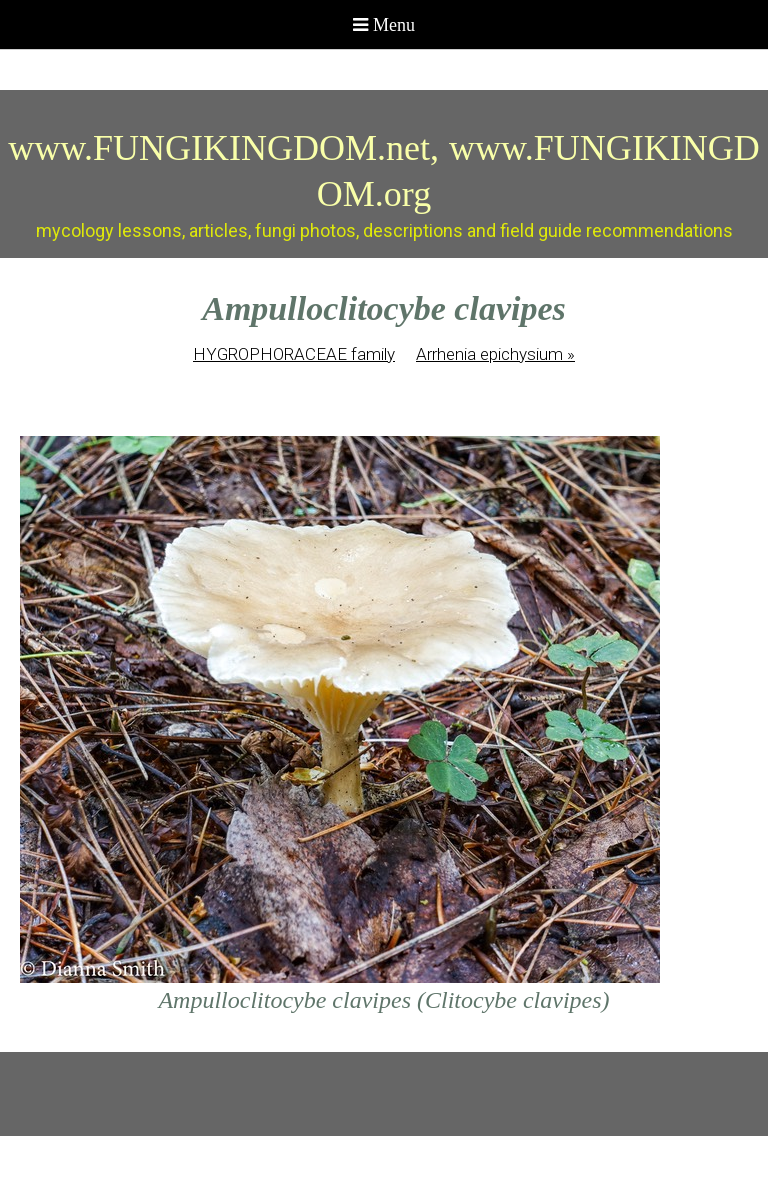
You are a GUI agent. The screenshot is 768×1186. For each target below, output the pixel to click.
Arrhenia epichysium (495, 354)
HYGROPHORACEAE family (294, 354)
